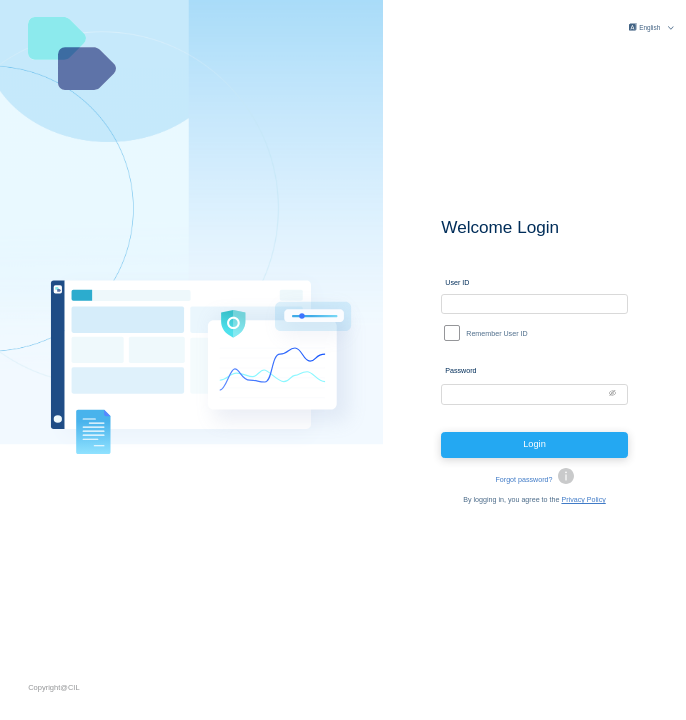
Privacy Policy (583, 504)
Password (460, 372)
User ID (457, 279)
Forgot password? (523, 483)
